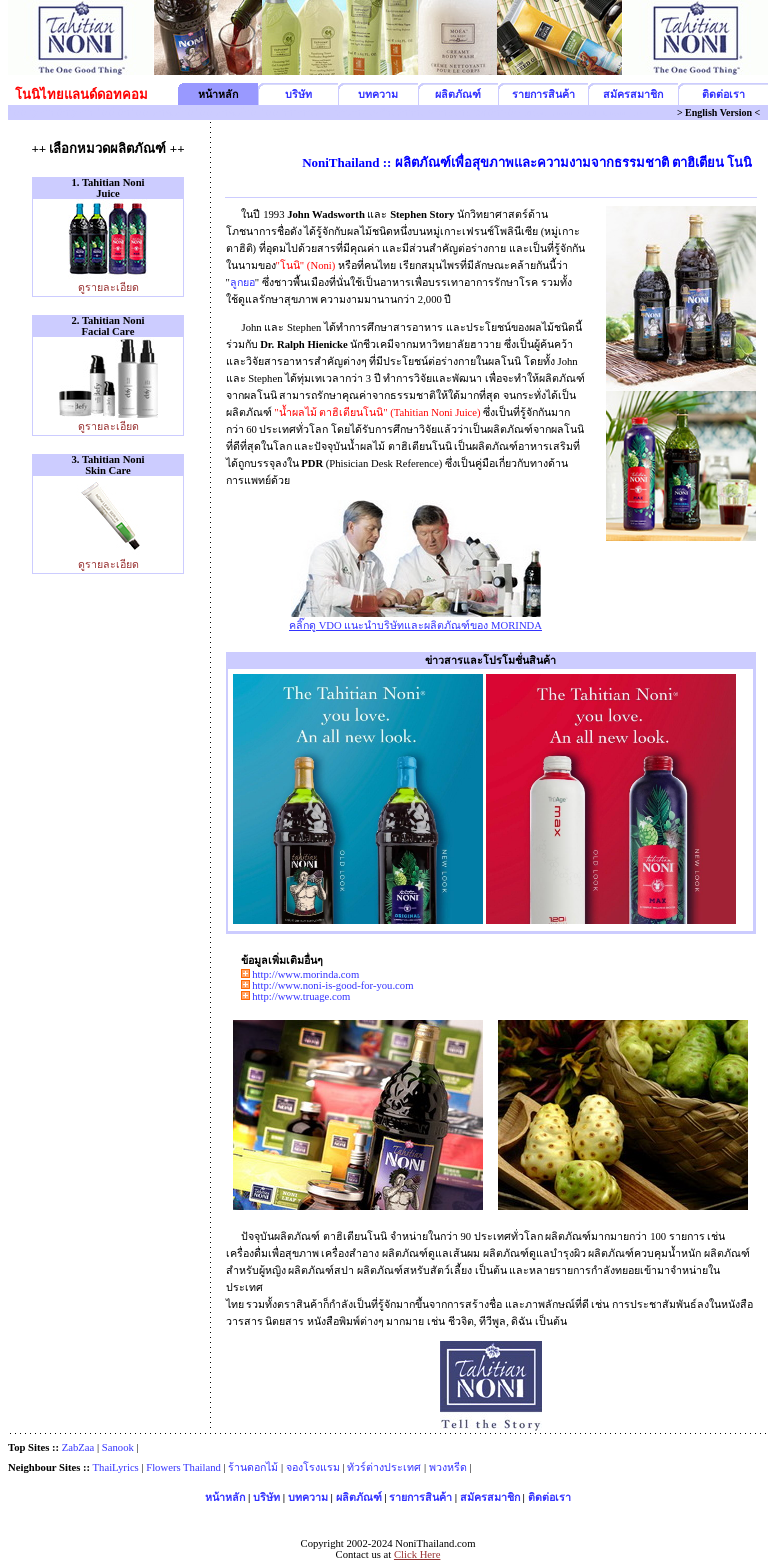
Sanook (118, 1447)
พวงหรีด (448, 1467)
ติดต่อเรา (723, 94)
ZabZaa (78, 1447)
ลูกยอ (242, 282)
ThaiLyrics (116, 1467)
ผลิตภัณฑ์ (458, 94)
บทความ (378, 94)
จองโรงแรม (313, 1467)
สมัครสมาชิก (633, 94)
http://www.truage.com (301, 996)
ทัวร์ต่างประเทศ (384, 1467)
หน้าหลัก (225, 1497)
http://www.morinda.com (305, 974)
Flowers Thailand (183, 1467)
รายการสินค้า (543, 94)
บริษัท (298, 94)
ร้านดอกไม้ (253, 1467)
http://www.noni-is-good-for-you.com (332, 985)
